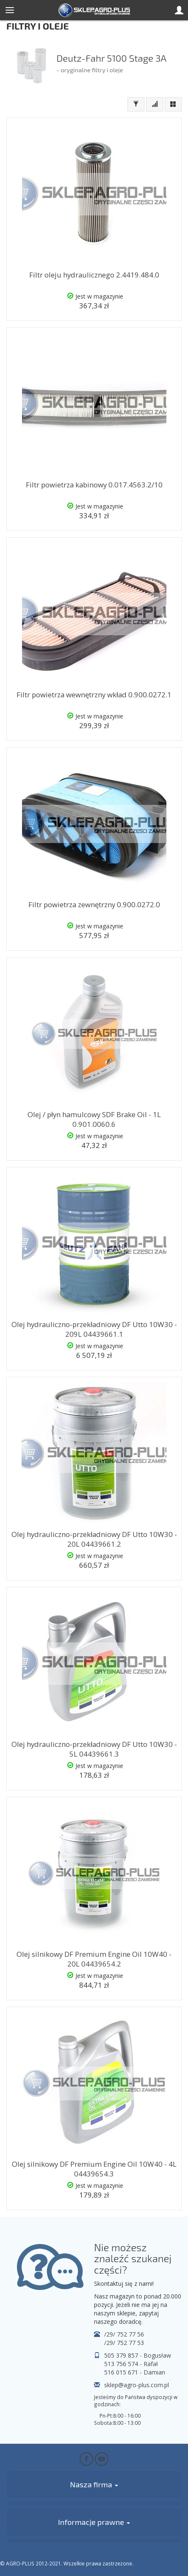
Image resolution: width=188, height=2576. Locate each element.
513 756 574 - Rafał (131, 2364)
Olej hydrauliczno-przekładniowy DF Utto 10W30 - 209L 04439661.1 (94, 1329)
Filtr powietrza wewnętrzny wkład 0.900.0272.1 (94, 694)
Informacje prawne (94, 2522)
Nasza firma (94, 2484)
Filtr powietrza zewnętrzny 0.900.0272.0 (94, 904)
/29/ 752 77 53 (124, 2343)
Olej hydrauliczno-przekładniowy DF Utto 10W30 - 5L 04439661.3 (94, 1749)
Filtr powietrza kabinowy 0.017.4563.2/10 (94, 485)
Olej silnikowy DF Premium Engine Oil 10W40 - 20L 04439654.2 (94, 1959)
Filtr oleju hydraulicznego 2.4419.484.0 (94, 275)
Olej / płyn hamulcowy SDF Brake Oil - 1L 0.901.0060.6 (94, 1119)
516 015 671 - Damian (134, 2372)
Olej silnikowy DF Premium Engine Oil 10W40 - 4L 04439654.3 (94, 2169)
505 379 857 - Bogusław (137, 2355)
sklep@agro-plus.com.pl (136, 2385)
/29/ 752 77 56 (124, 2334)
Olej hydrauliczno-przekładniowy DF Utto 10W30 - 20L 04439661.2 (94, 1539)
